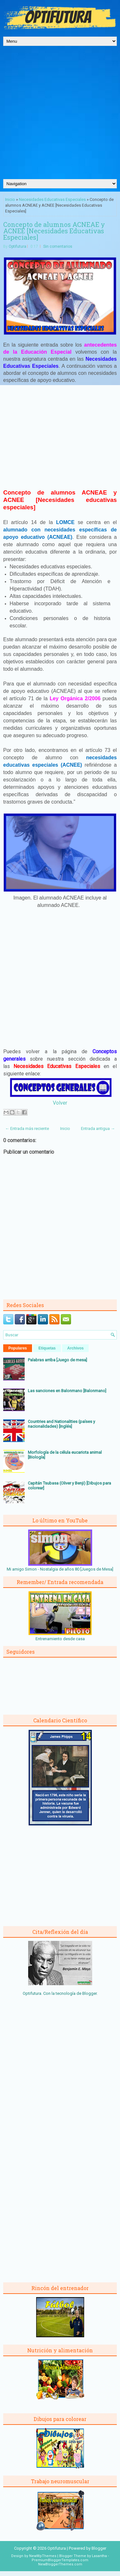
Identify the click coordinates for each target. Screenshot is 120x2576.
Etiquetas (47, 1348)
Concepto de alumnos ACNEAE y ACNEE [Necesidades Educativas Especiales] (54, 230)
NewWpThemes (42, 2556)
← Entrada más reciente (27, 1128)
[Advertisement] (60, 116)
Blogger (89, 1993)
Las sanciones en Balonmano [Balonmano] (67, 1390)
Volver (60, 1103)
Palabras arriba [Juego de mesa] (57, 1359)
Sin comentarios (57, 246)
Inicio (10, 199)
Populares (17, 1348)
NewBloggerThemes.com (60, 2564)
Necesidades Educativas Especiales (52, 199)
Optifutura (17, 246)
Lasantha (99, 2556)
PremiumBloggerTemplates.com (60, 2560)
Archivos (75, 1348)
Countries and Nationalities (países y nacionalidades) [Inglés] (61, 1424)
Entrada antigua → (98, 1128)
